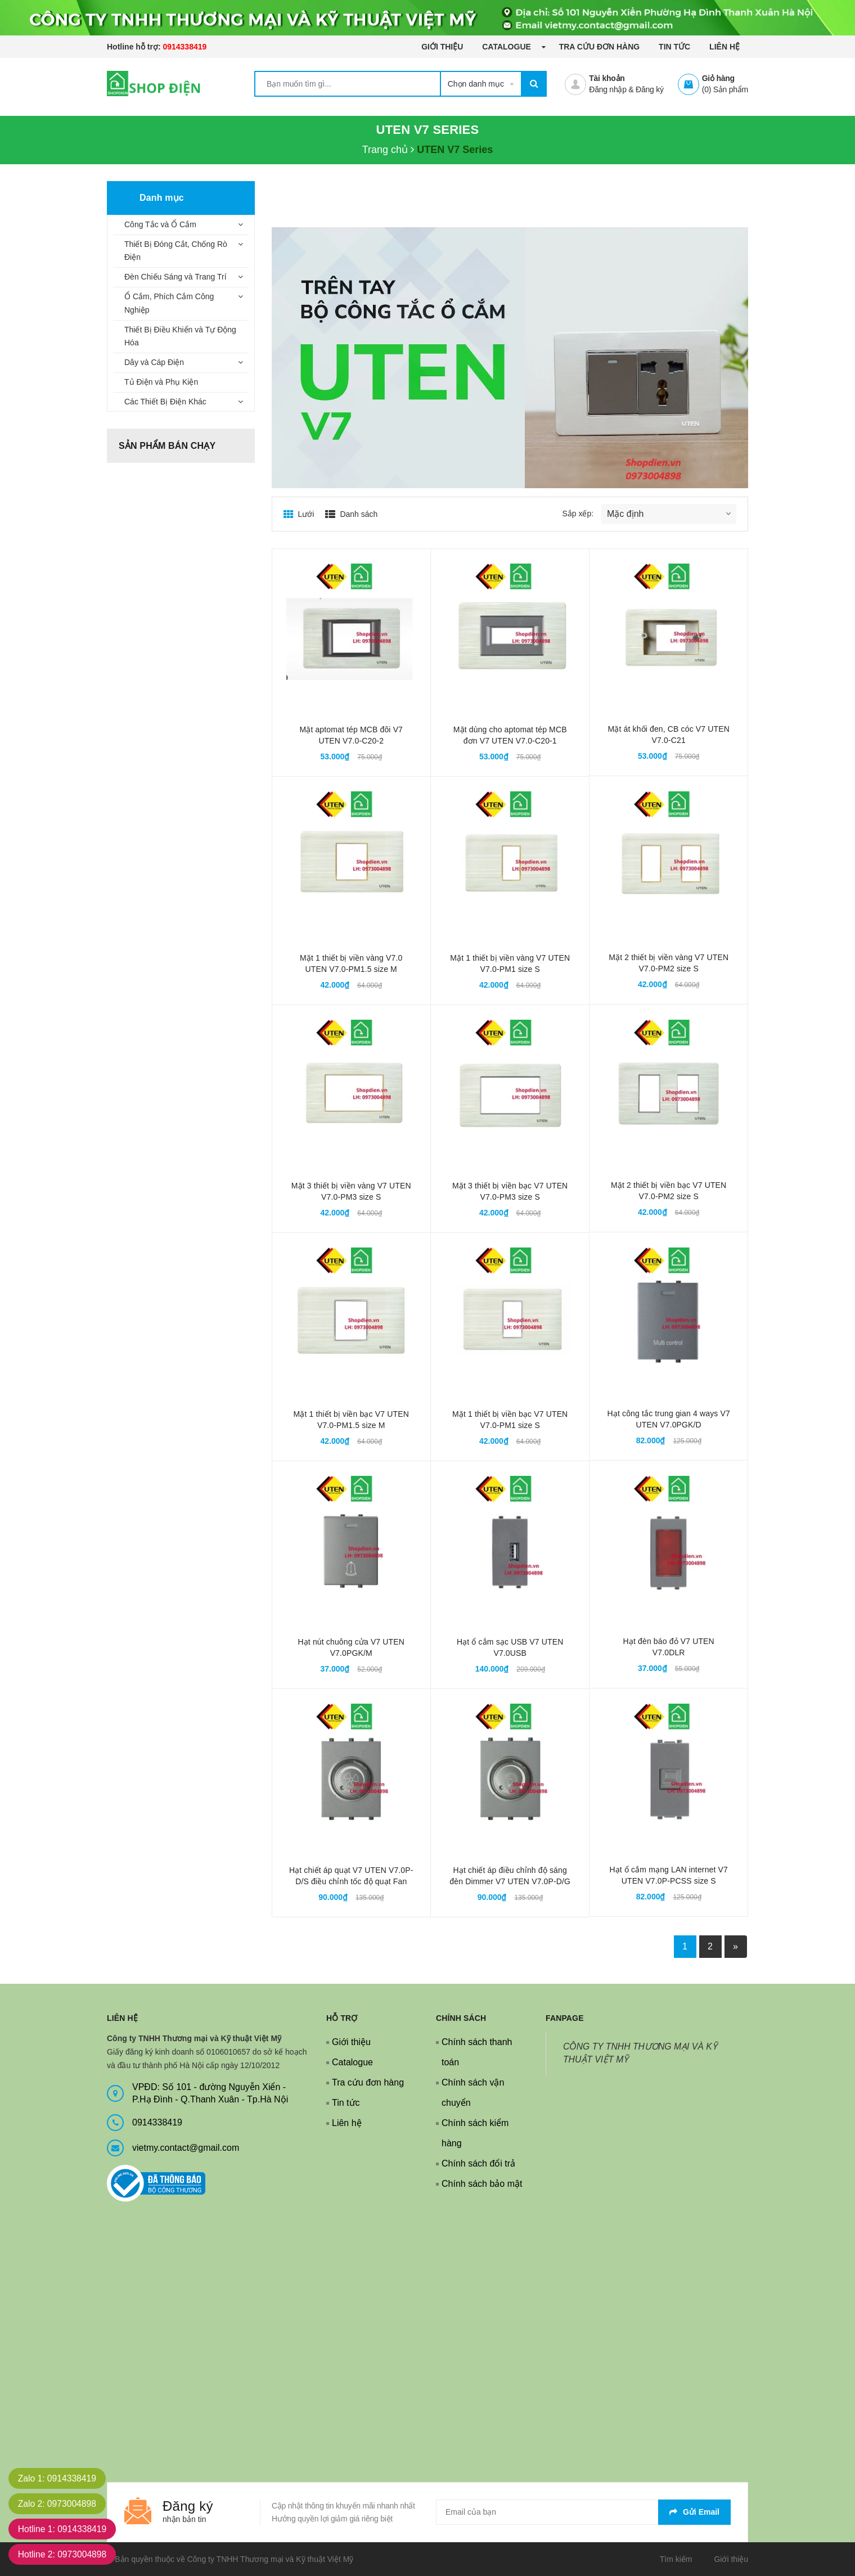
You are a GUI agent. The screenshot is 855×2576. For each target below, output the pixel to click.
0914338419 (184, 46)
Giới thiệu (442, 46)
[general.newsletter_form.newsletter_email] (583, 2512)
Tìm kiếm (676, 2559)
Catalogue (507, 46)
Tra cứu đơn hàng (599, 46)
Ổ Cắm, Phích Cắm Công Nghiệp (169, 303)
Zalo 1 (58, 2478)
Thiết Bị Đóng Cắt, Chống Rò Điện (175, 251)
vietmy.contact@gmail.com (185, 2147)
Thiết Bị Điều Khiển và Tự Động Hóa (180, 336)
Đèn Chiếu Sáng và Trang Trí (175, 276)
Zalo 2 (58, 2504)
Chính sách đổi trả (478, 2163)
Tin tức (674, 46)
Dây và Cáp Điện (154, 362)
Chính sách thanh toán (477, 2052)
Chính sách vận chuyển (473, 2092)
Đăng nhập (607, 89)
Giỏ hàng (718, 78)
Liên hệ (724, 46)
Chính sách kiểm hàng (475, 2133)
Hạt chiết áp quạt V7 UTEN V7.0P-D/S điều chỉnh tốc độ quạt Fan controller (351, 1881)
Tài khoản (606, 78)
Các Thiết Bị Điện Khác (165, 401)
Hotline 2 (64, 2554)
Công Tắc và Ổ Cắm (160, 224)
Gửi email (694, 2511)
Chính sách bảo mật (482, 2183)
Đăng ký (650, 89)
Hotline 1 (64, 2529)
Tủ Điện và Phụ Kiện (161, 381)
